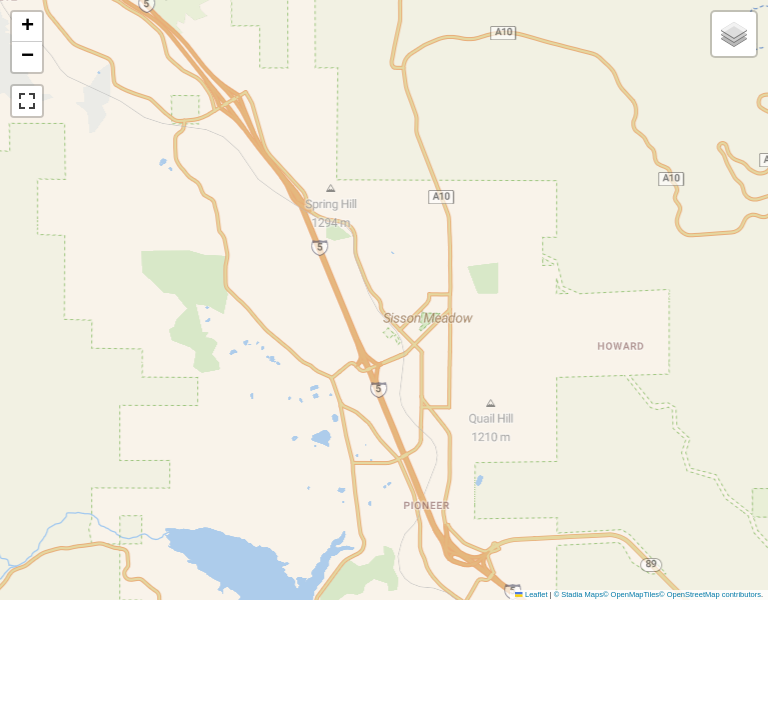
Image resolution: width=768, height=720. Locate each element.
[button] (27, 27)
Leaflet (531, 594)
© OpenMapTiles (631, 594)
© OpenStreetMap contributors (710, 594)
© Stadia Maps (578, 594)
